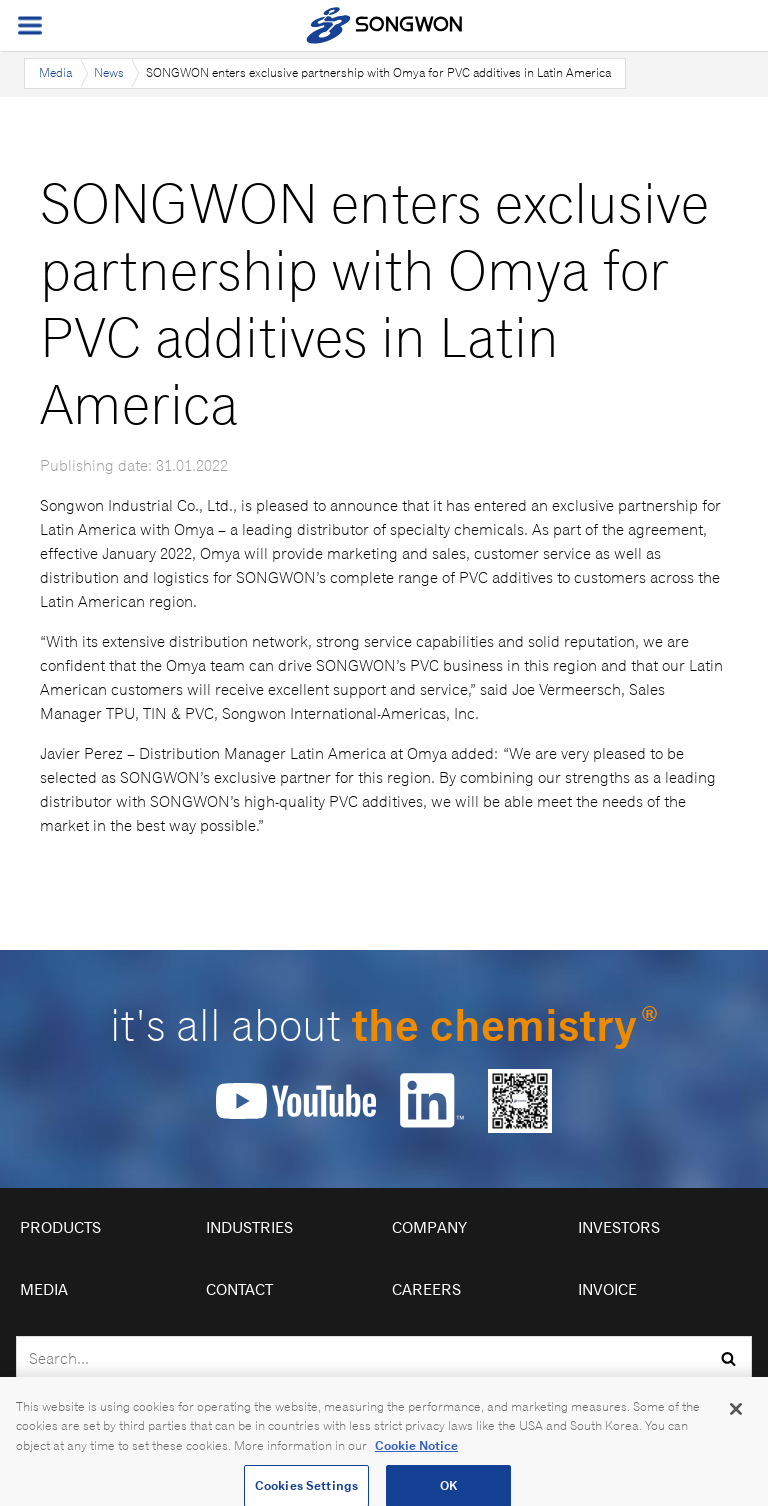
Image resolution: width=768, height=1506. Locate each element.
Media (55, 72)
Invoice (607, 1289)
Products (60, 1227)
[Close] (736, 1416)
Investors (619, 1227)
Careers (426, 1289)
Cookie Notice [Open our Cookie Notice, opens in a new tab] (416, 1452)
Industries (249, 1227)
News (109, 72)
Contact (239, 1289)
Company (429, 1227)
